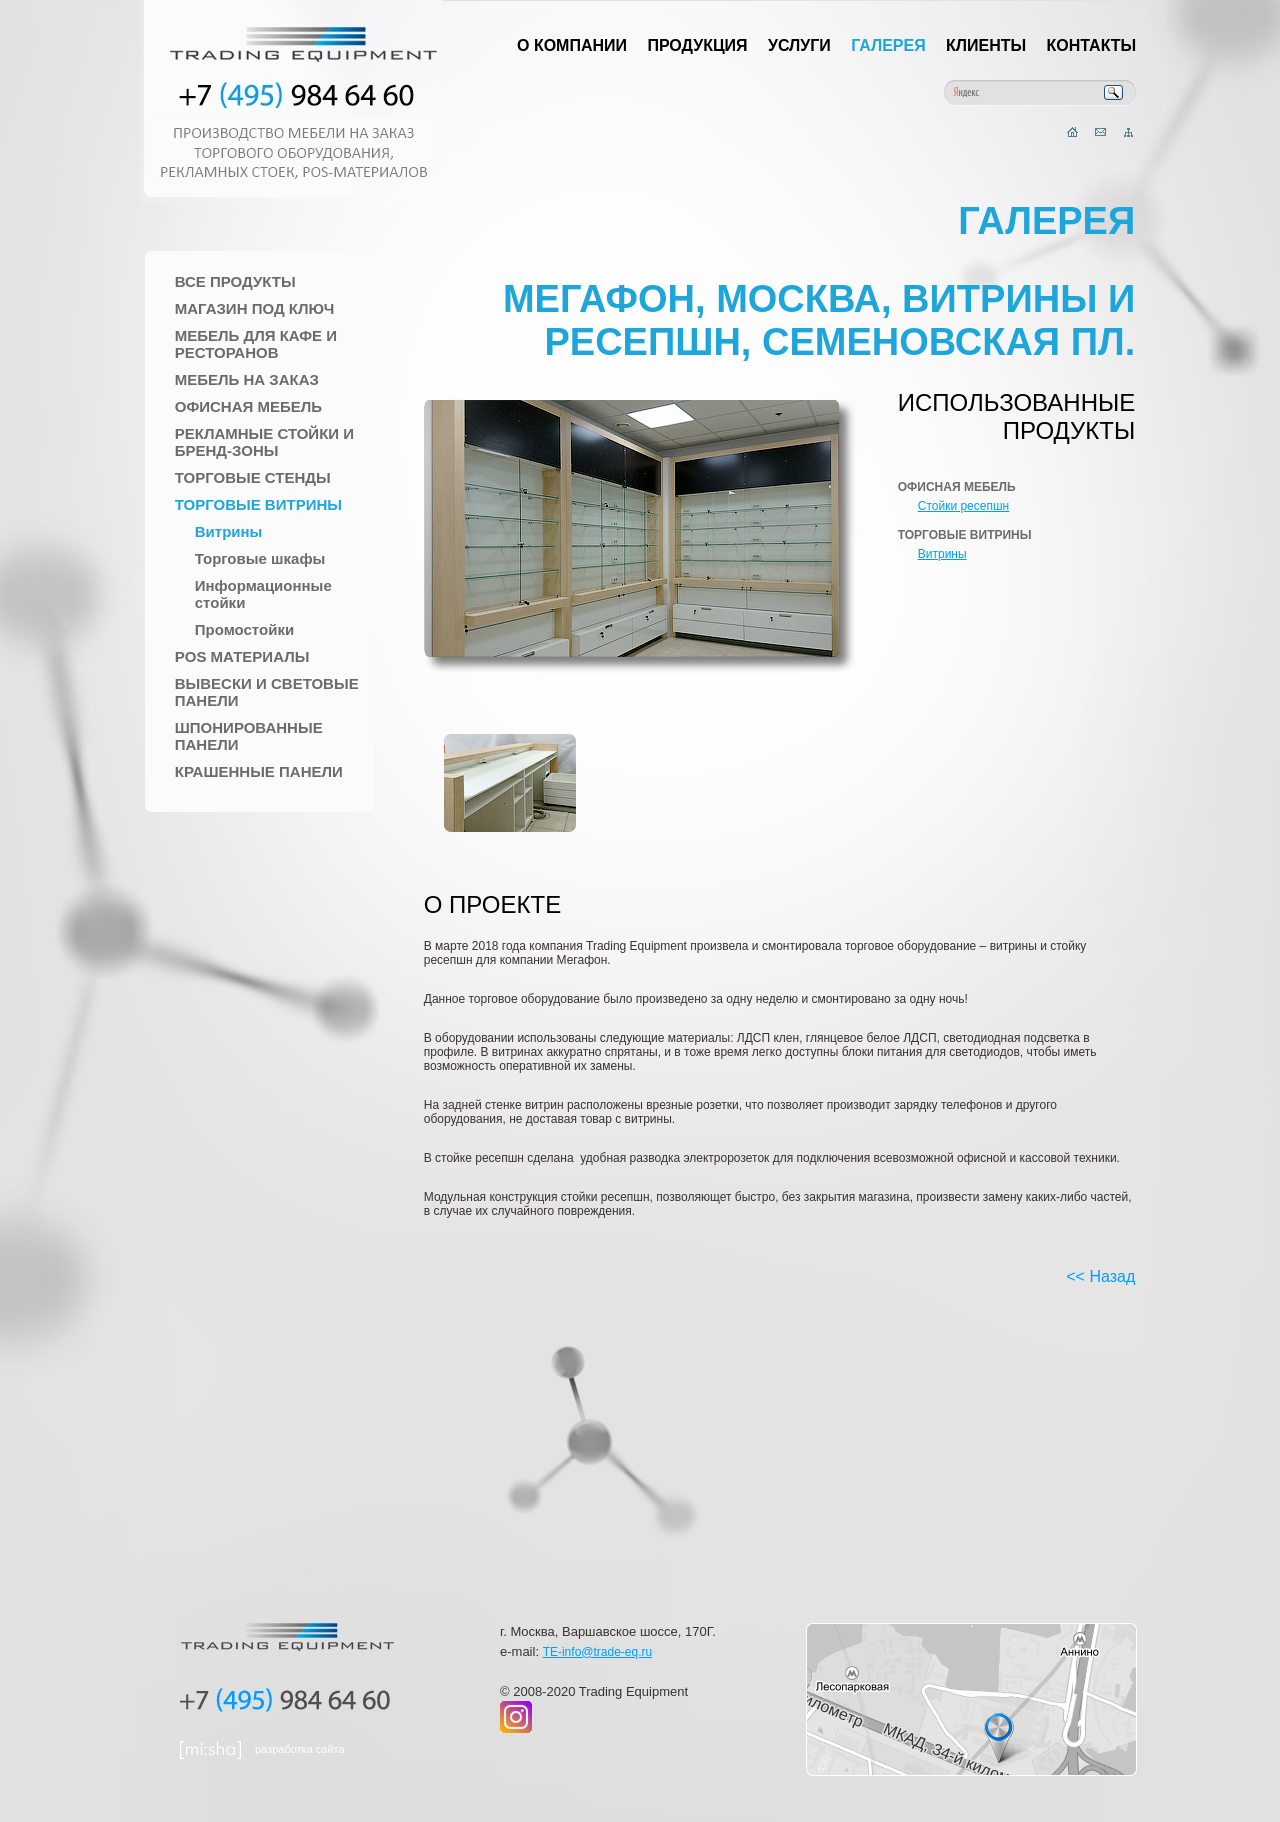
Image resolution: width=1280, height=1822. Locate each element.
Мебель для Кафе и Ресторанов (256, 344)
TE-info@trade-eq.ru (598, 1652)
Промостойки (244, 629)
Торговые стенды (253, 477)
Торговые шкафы (260, 558)
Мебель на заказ (247, 379)
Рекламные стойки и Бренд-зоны (264, 442)
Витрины (229, 531)
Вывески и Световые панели (267, 692)
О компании (572, 45)
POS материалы (242, 656)
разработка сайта (300, 1749)
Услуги (799, 45)
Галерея (888, 45)
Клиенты (986, 45)
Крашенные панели (259, 771)
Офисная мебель (248, 406)
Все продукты (235, 281)
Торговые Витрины (258, 504)
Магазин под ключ (255, 308)
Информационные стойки (263, 594)
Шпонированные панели (249, 736)
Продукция (697, 45)
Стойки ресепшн (963, 506)
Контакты (1092, 45)
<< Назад (1100, 1276)
